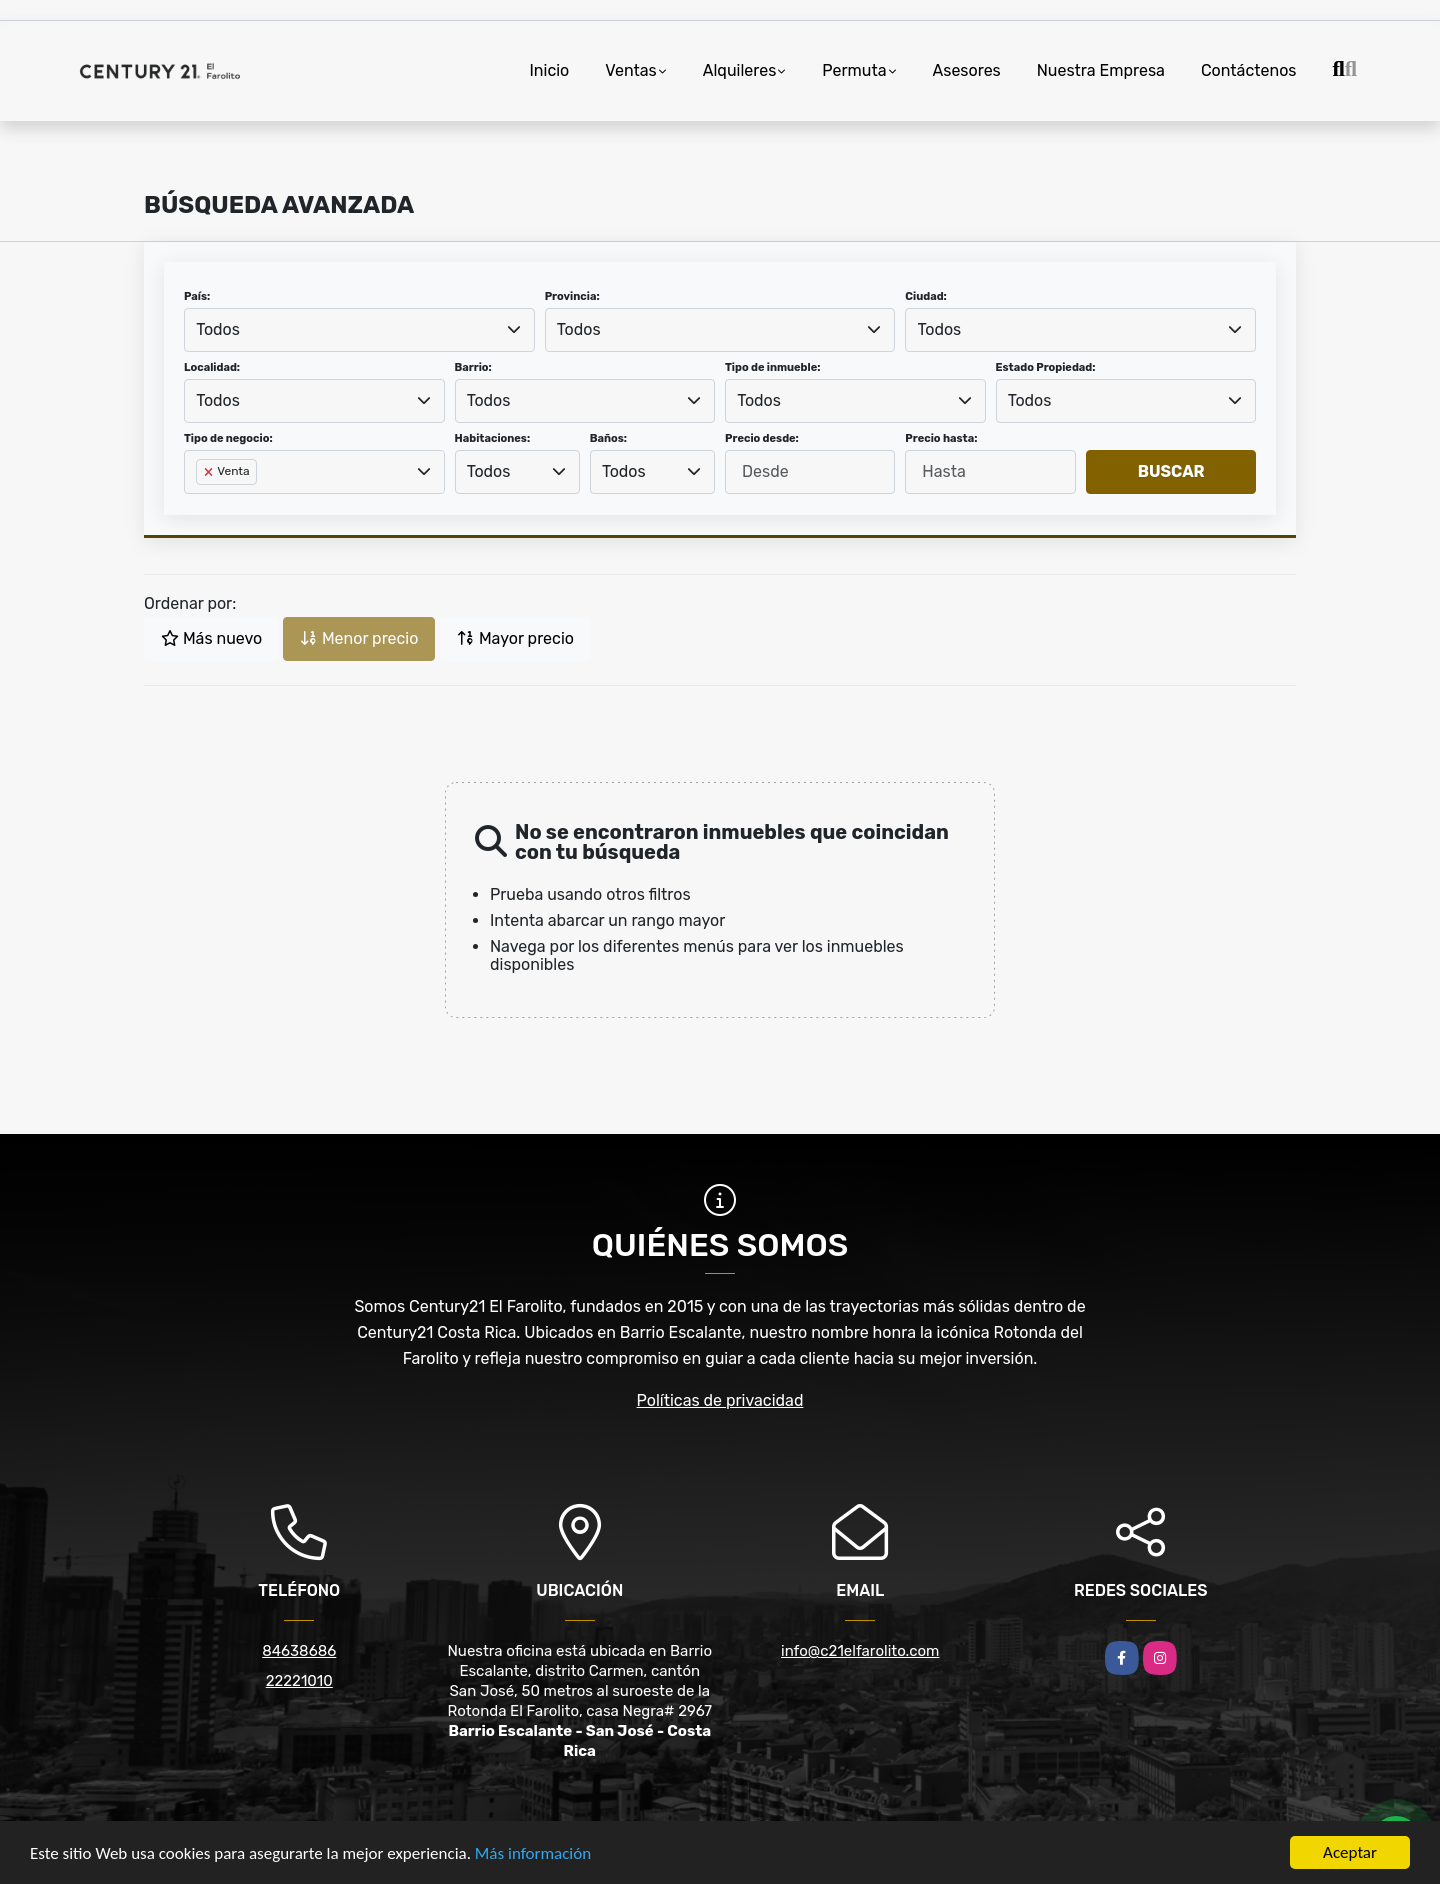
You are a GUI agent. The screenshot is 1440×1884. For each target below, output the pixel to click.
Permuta (854, 70)
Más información (533, 1854)
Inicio (549, 70)
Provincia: (572, 296)
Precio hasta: (941, 438)
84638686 (299, 1651)
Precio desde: (762, 438)
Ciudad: (926, 296)
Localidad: (212, 367)
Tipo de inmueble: (772, 367)
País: (197, 296)
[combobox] (359, 330)
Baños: (608, 438)
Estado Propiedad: (1046, 367)
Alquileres (740, 70)
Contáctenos (1249, 70)
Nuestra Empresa (1101, 70)
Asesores (967, 70)
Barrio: (473, 367)
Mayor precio (515, 638)
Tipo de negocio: (228, 438)
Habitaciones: (493, 438)
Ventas (630, 70)
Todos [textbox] (218, 329)
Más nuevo (211, 638)
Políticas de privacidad (720, 1400)
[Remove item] (210, 472)
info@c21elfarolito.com (860, 1651)
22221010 (299, 1681)
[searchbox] (202, 504)
